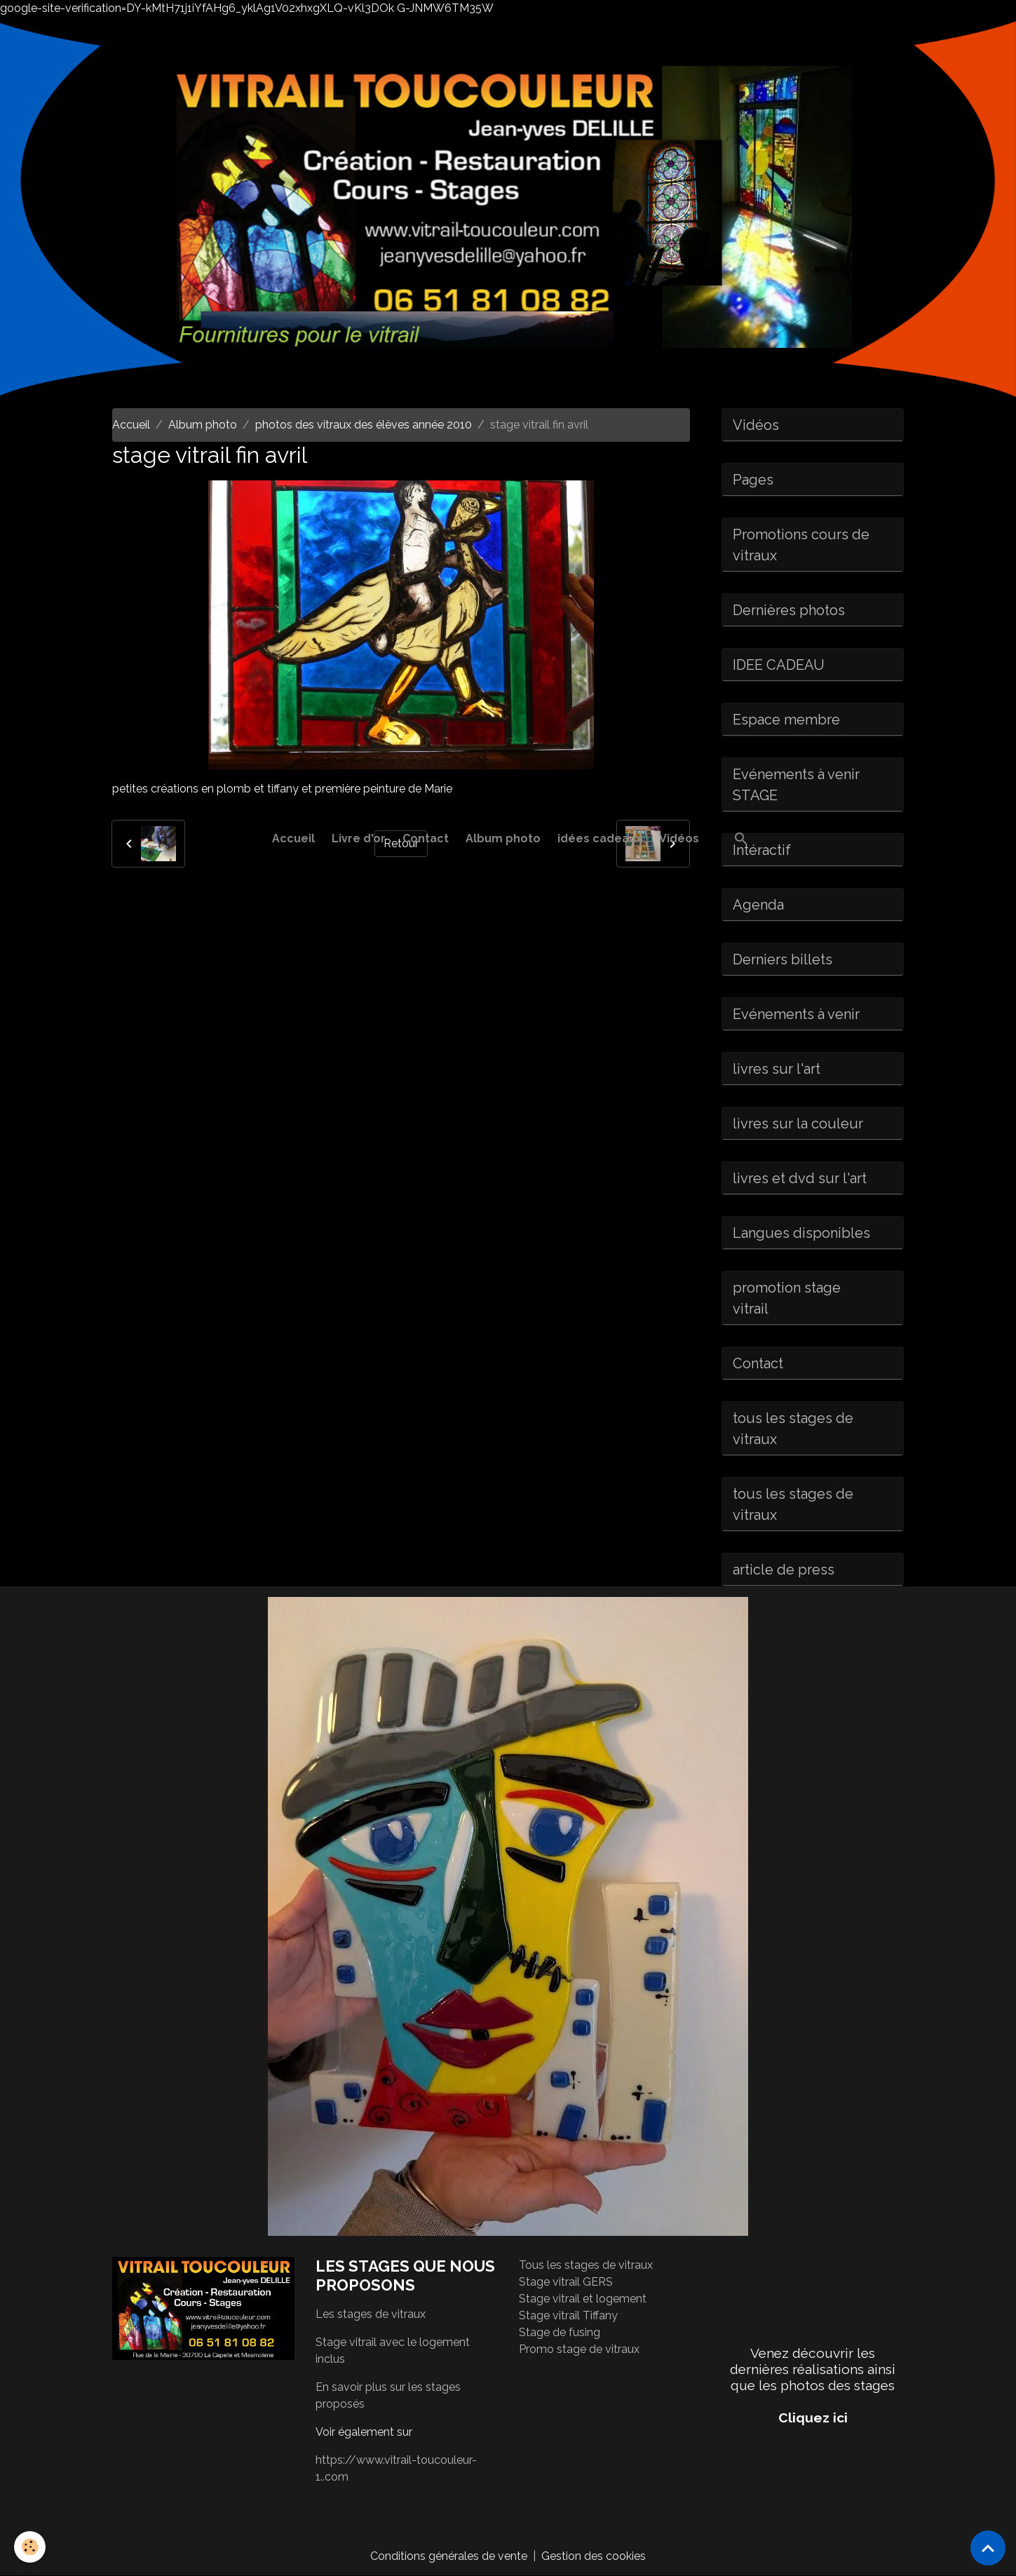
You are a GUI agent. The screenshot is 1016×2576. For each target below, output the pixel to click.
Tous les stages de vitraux (586, 2265)
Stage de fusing (559, 2332)
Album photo (503, 838)
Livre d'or (359, 838)
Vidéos (679, 838)
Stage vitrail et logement (582, 2298)
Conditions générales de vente (448, 2556)
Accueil (293, 838)
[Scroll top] (987, 2547)
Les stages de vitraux (371, 2314)
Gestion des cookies (593, 2556)
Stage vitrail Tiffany (568, 2315)
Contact (425, 838)
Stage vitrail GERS (566, 2281)
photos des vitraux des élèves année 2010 (363, 424)
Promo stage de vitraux (579, 2349)
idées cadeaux (599, 838)
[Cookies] (30, 2547)
